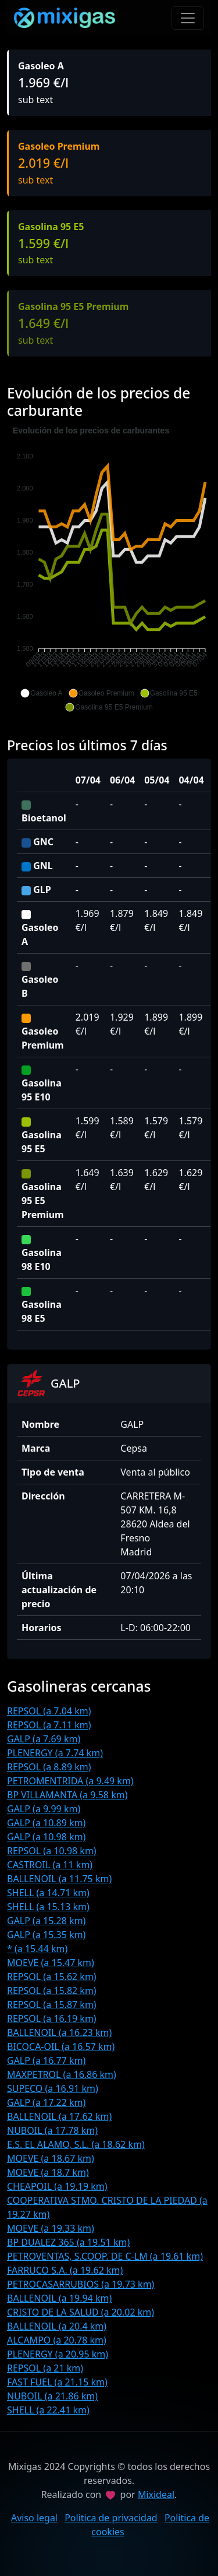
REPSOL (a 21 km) (45, 2368)
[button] (41, 693)
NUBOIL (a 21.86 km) (52, 2396)
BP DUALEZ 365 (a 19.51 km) (68, 2242)
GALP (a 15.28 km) (46, 1920)
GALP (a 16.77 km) (46, 2060)
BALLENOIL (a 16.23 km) (59, 2032)
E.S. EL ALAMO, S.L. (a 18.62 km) (76, 2144)
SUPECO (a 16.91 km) (52, 2088)
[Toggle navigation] (187, 18)
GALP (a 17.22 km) (46, 2102)
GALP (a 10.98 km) (46, 1836)
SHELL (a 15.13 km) (48, 1906)
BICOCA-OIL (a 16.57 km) (61, 2046)
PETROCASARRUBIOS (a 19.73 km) (80, 2284)
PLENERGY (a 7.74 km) (55, 1752)
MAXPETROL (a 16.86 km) (61, 2074)
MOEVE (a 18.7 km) (48, 2172)
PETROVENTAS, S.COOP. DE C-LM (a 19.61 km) (105, 2256)
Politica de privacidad (111, 2517)
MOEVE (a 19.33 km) (50, 2228)
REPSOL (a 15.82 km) (52, 1990)
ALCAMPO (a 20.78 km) (56, 2340)
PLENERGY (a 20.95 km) (57, 2354)
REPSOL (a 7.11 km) (49, 1724)
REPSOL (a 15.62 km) (52, 1976)
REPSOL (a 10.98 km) (52, 1850)
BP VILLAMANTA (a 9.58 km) (67, 1794)
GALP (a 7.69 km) (43, 1738)
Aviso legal (34, 2517)
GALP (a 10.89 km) (46, 1822)
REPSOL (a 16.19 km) (52, 2018)
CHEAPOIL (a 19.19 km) (57, 2186)
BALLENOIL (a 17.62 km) (59, 2116)
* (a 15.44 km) (37, 1948)
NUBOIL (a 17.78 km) (52, 2130)
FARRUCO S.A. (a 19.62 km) (65, 2270)
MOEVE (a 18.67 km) (50, 2158)
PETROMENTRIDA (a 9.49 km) (70, 1780)
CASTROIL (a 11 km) (49, 1864)
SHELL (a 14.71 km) (48, 1892)
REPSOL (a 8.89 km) (49, 1766)
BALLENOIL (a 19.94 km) (59, 2298)
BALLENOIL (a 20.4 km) (56, 2326)
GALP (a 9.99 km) (43, 1808)
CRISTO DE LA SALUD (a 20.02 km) (80, 2312)
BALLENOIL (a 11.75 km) (59, 1878)
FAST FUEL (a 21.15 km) (57, 2382)
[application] (109, 569)
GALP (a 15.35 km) (46, 1934)
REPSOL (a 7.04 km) (49, 1711)
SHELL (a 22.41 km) (48, 2410)
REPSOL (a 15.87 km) (52, 2004)
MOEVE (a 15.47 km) (50, 1962)
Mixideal (156, 2494)
